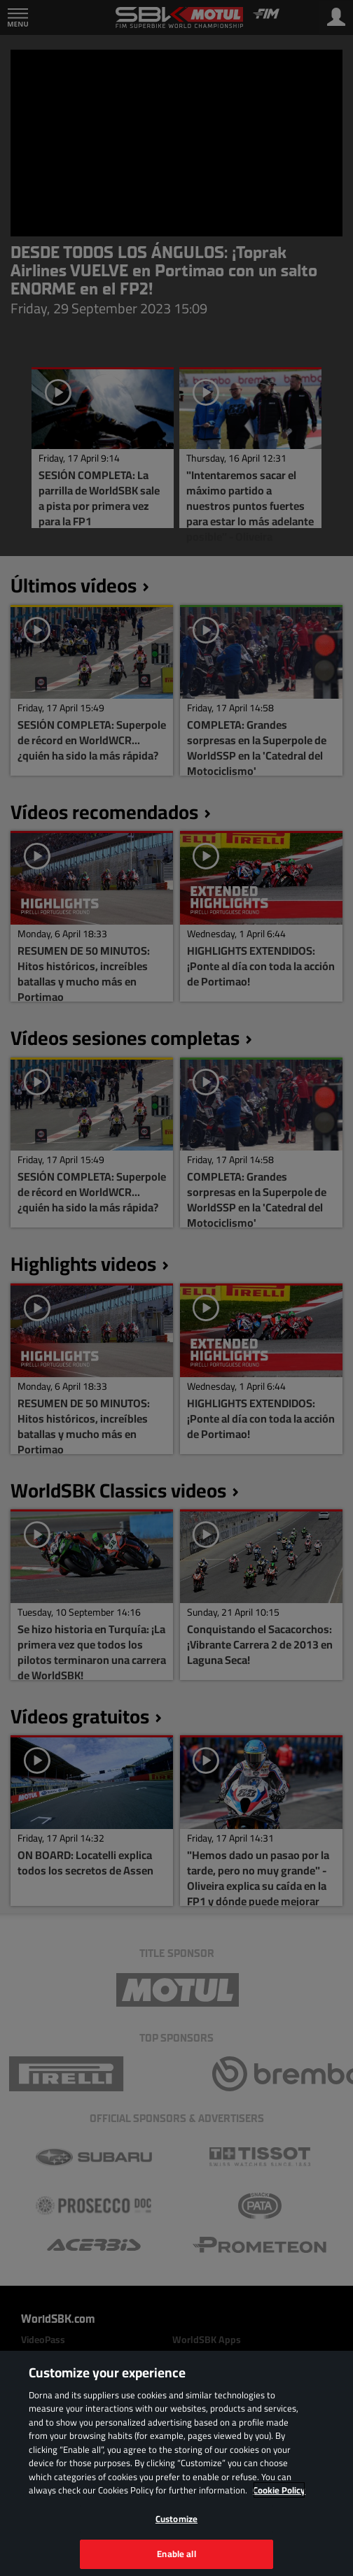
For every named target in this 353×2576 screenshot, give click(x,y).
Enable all (176, 2553)
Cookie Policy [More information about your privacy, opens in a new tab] (279, 2490)
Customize (176, 2518)
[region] (176, 2463)
